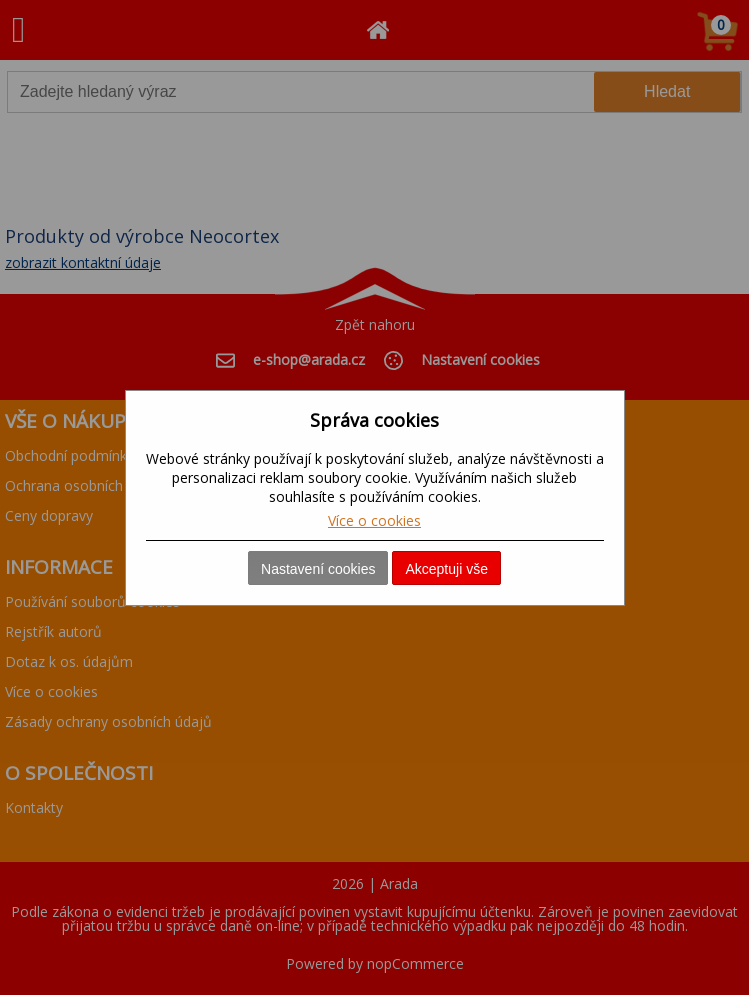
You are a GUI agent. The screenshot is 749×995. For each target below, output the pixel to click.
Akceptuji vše (446, 569)
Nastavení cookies (318, 569)
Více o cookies (374, 520)
